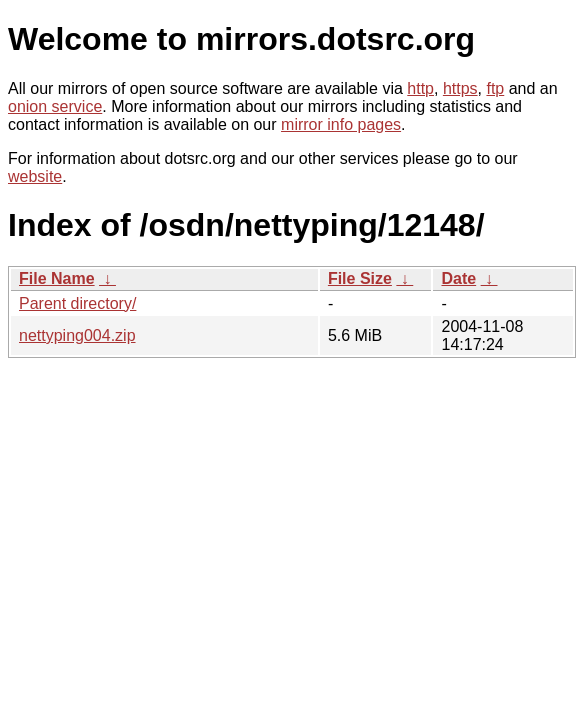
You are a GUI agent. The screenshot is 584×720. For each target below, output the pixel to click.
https (460, 88)
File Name (57, 278)
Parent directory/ (77, 303)
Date (458, 278)
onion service (55, 106)
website (35, 176)
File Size (360, 278)
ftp (495, 88)
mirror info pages (341, 124)
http (420, 88)
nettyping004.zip (77, 335)
